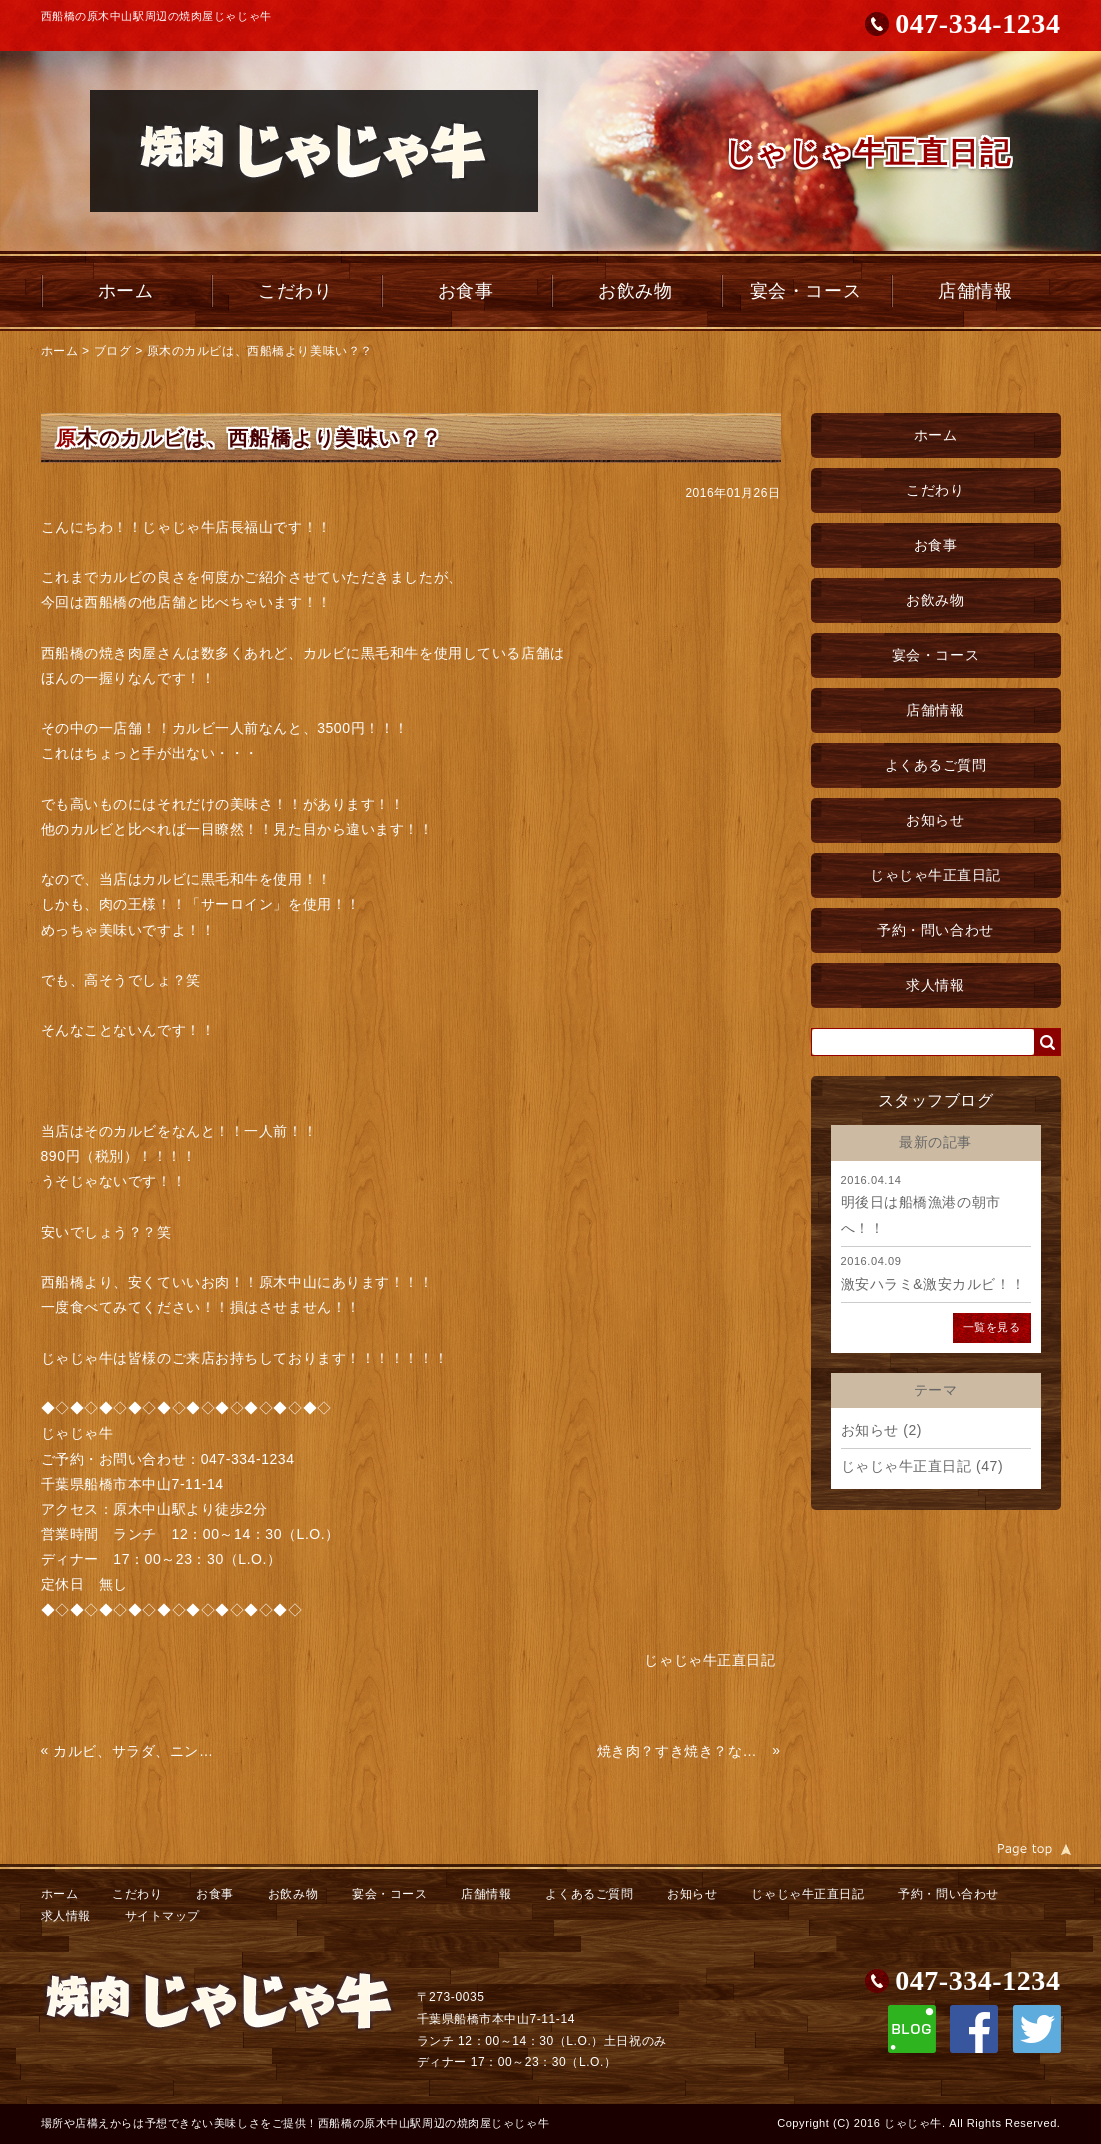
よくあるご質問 (936, 765)
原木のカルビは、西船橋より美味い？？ (260, 351)
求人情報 (935, 985)
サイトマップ (162, 1916)
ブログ (113, 351)
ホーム (126, 291)
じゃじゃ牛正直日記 (935, 875)
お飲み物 (635, 291)
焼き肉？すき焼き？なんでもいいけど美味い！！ (682, 1751)
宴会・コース (805, 291)
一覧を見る (992, 1327)
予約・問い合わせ (935, 930)
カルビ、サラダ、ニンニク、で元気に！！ (138, 1751)
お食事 (466, 291)
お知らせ (935, 820)
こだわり (295, 291)
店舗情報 (975, 291)
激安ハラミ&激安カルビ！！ (933, 1284)
